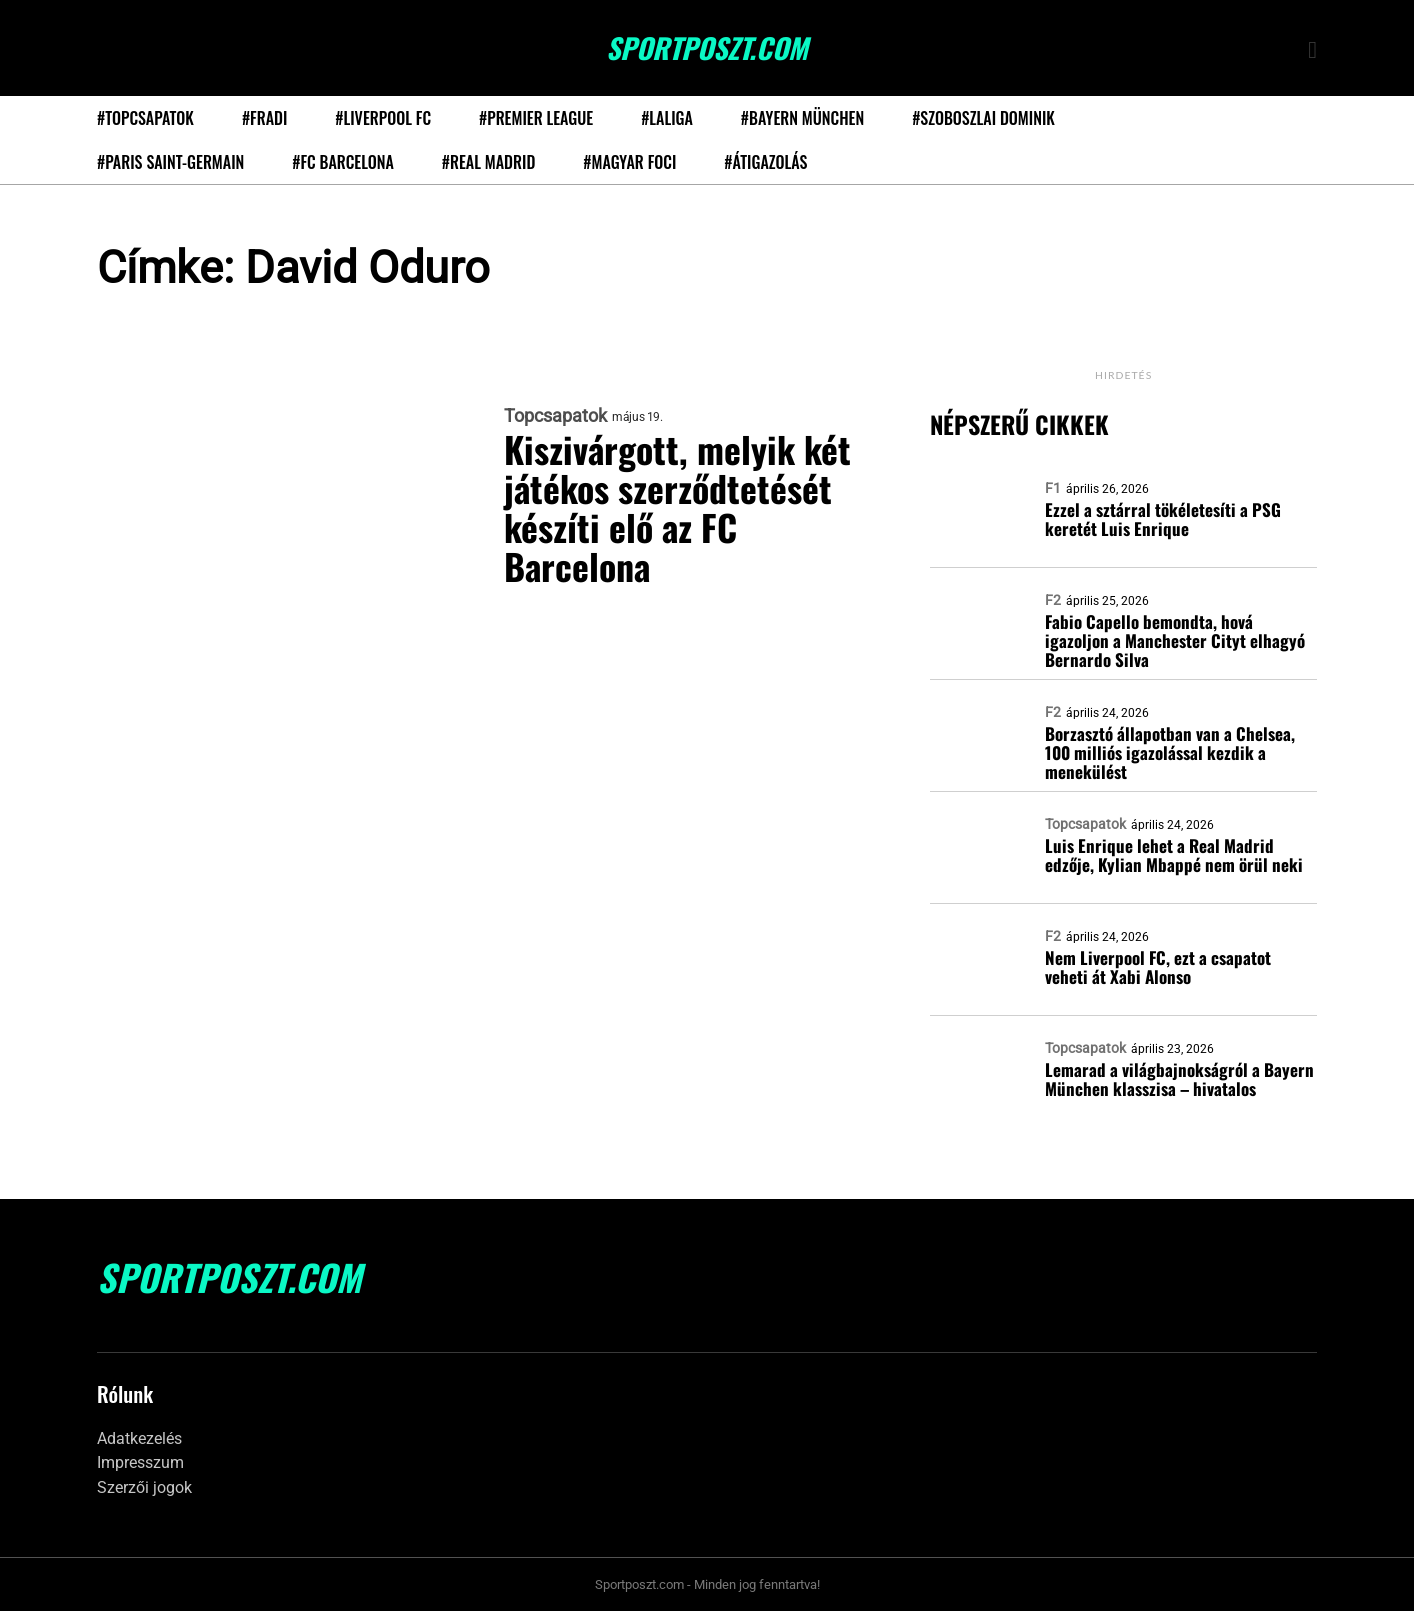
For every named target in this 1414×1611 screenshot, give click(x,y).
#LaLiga (667, 118)
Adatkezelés (139, 1438)
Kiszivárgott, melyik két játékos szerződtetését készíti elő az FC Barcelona (678, 507)
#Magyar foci (629, 162)
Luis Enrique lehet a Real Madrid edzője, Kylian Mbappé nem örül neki (1174, 855)
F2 (1053, 600)
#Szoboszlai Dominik (983, 118)
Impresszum (140, 1462)
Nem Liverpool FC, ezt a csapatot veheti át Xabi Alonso (1158, 967)
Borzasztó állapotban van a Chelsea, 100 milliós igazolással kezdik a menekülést (1170, 752)
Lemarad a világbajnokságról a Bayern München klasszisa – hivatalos (1179, 1079)
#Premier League (536, 118)
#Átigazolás (765, 162)
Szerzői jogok (144, 1487)
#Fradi (264, 118)
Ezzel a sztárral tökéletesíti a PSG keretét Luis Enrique (1163, 519)
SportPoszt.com (707, 48)
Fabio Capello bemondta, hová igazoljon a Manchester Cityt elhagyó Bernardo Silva (1175, 640)
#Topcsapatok (145, 118)
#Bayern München (802, 118)
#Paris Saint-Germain (170, 162)
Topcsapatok (555, 416)
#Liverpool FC (383, 118)
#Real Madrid (488, 162)
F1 (1053, 488)
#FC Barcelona (343, 162)
